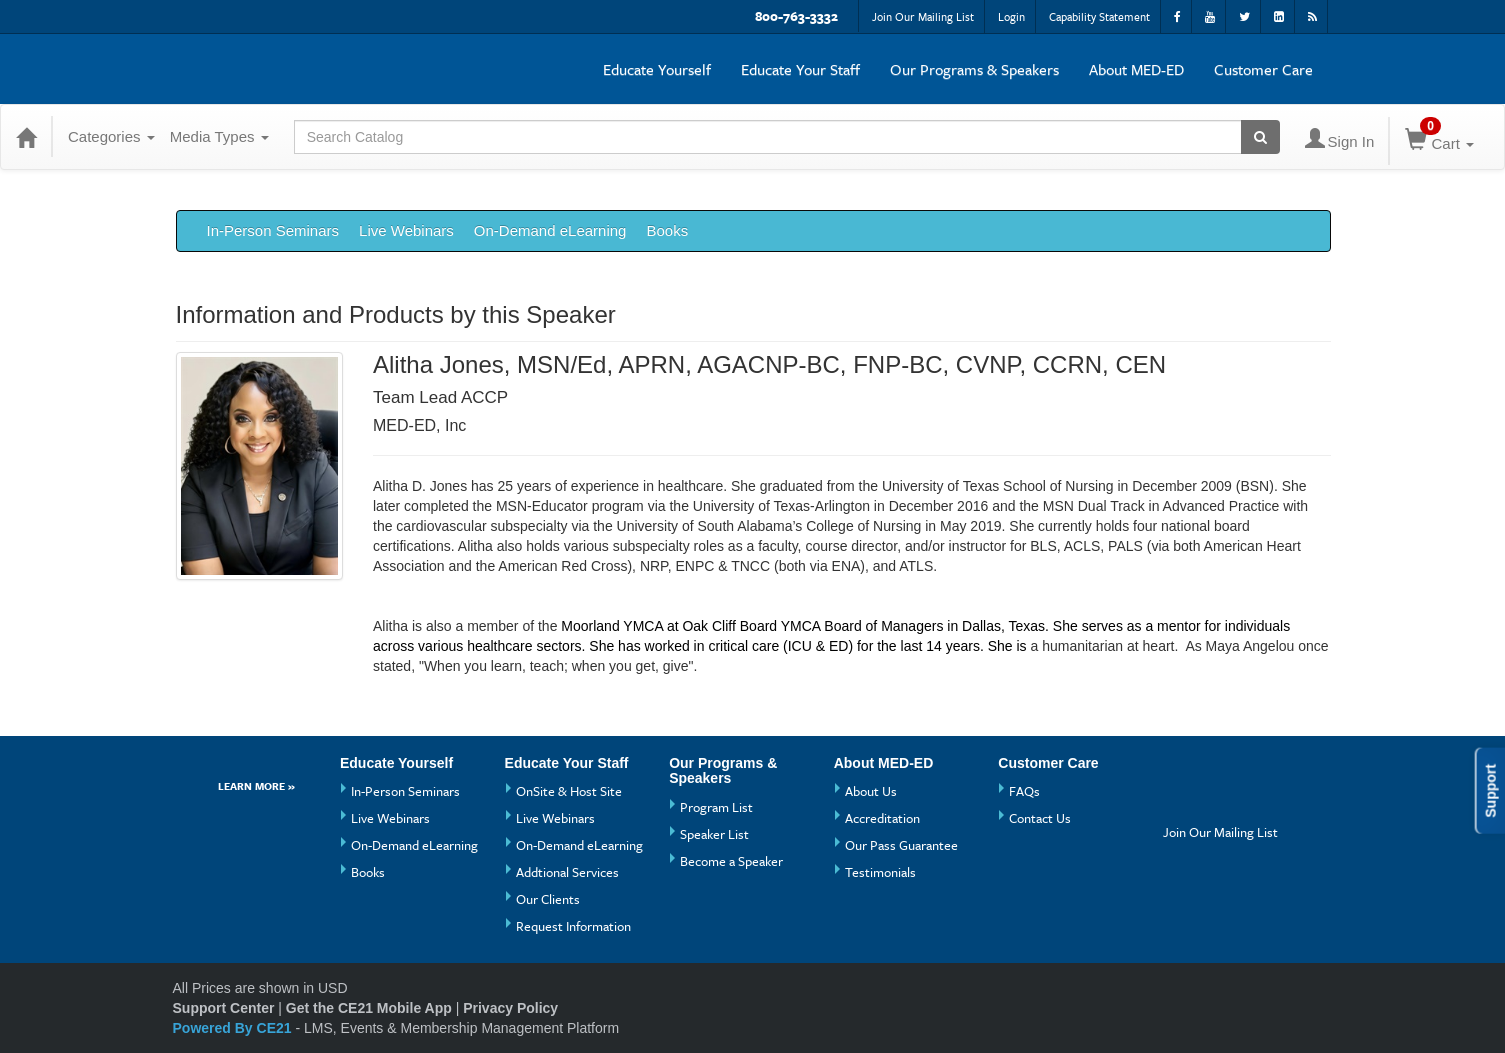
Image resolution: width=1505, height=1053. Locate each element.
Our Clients (548, 899)
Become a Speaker (731, 861)
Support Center (224, 1008)
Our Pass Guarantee (901, 845)
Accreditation (882, 818)
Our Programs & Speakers (974, 69)
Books (667, 230)
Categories (111, 136)
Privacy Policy (510, 1008)
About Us (871, 791)
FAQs (1024, 791)
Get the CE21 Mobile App (369, 1008)
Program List (716, 807)
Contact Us (1040, 818)
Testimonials (880, 872)
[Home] (26, 137)
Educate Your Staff (800, 69)
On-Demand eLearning (550, 230)
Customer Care (1263, 69)
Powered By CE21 (234, 1028)
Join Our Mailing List (923, 16)
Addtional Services (567, 872)
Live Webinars (406, 230)
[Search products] (1260, 137)
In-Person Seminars (273, 230)
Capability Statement (1099, 16)
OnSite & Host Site (569, 791)
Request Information (573, 926)
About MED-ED (1136, 69)
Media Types (219, 136)
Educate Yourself (657, 69)
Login (1011, 16)
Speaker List (714, 834)
